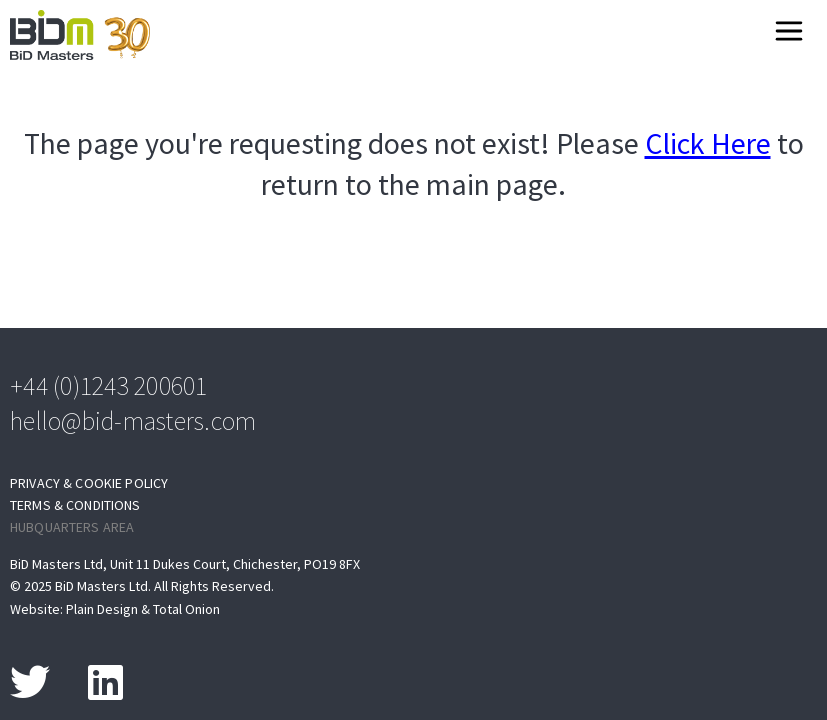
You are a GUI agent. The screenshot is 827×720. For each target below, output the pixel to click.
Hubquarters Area (72, 527)
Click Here (708, 143)
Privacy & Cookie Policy (89, 483)
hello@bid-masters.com (133, 420)
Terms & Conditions (75, 505)
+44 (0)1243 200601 (109, 385)
